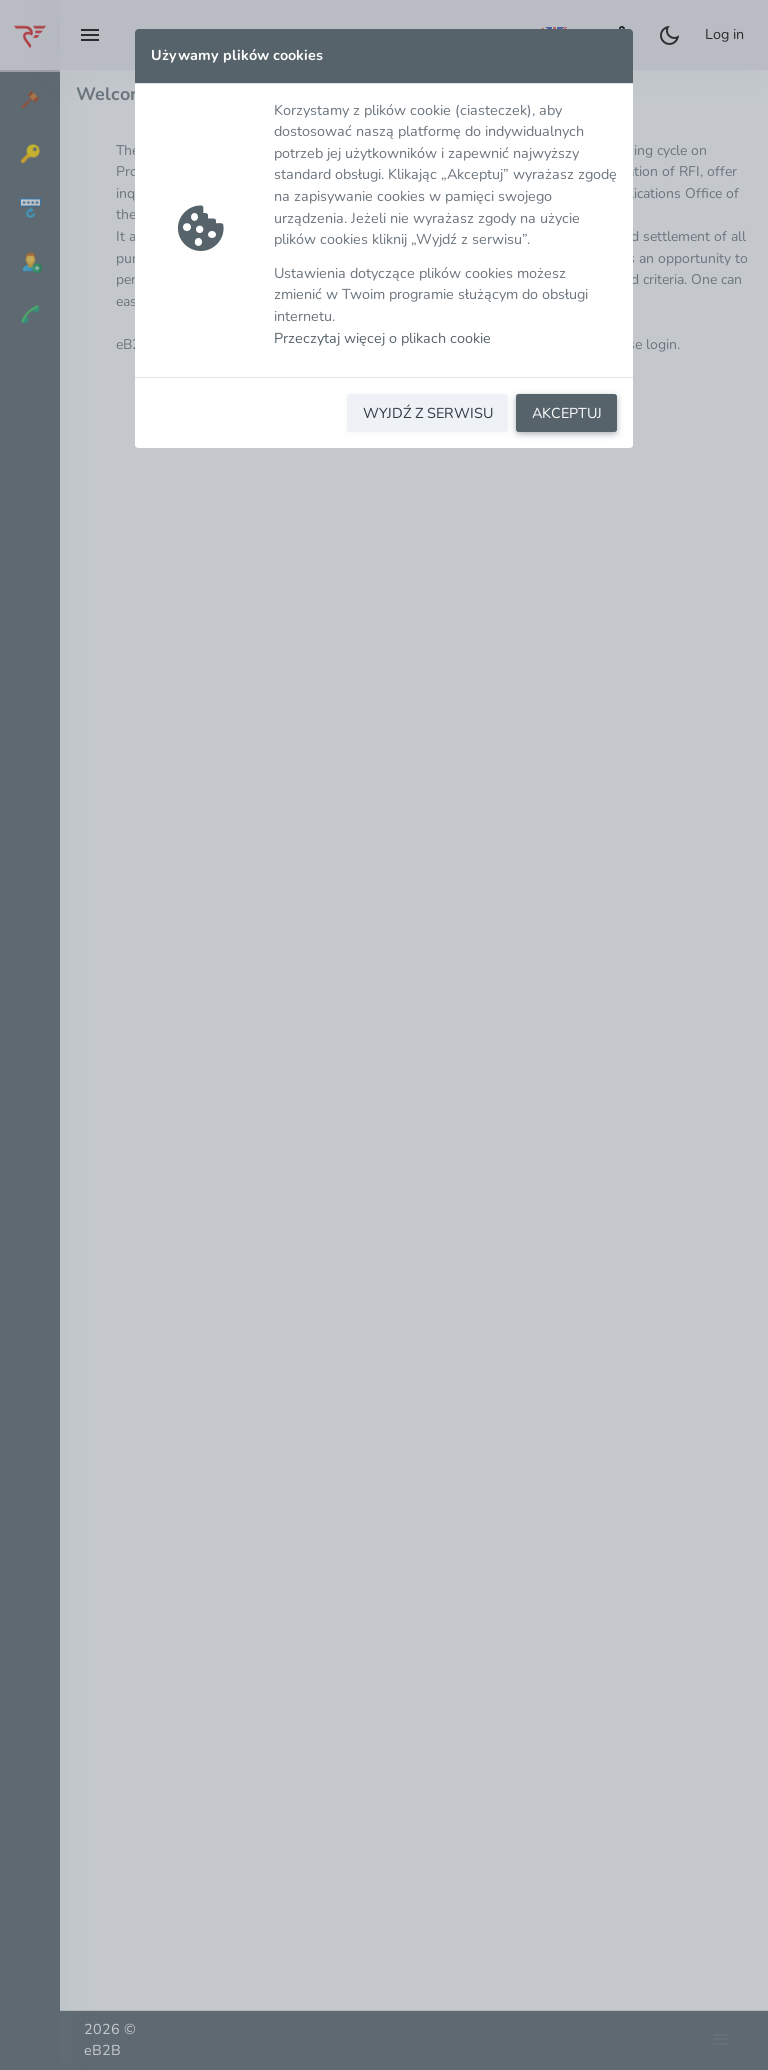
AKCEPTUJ (567, 413)
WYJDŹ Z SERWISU (428, 413)
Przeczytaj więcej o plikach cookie (382, 338)
